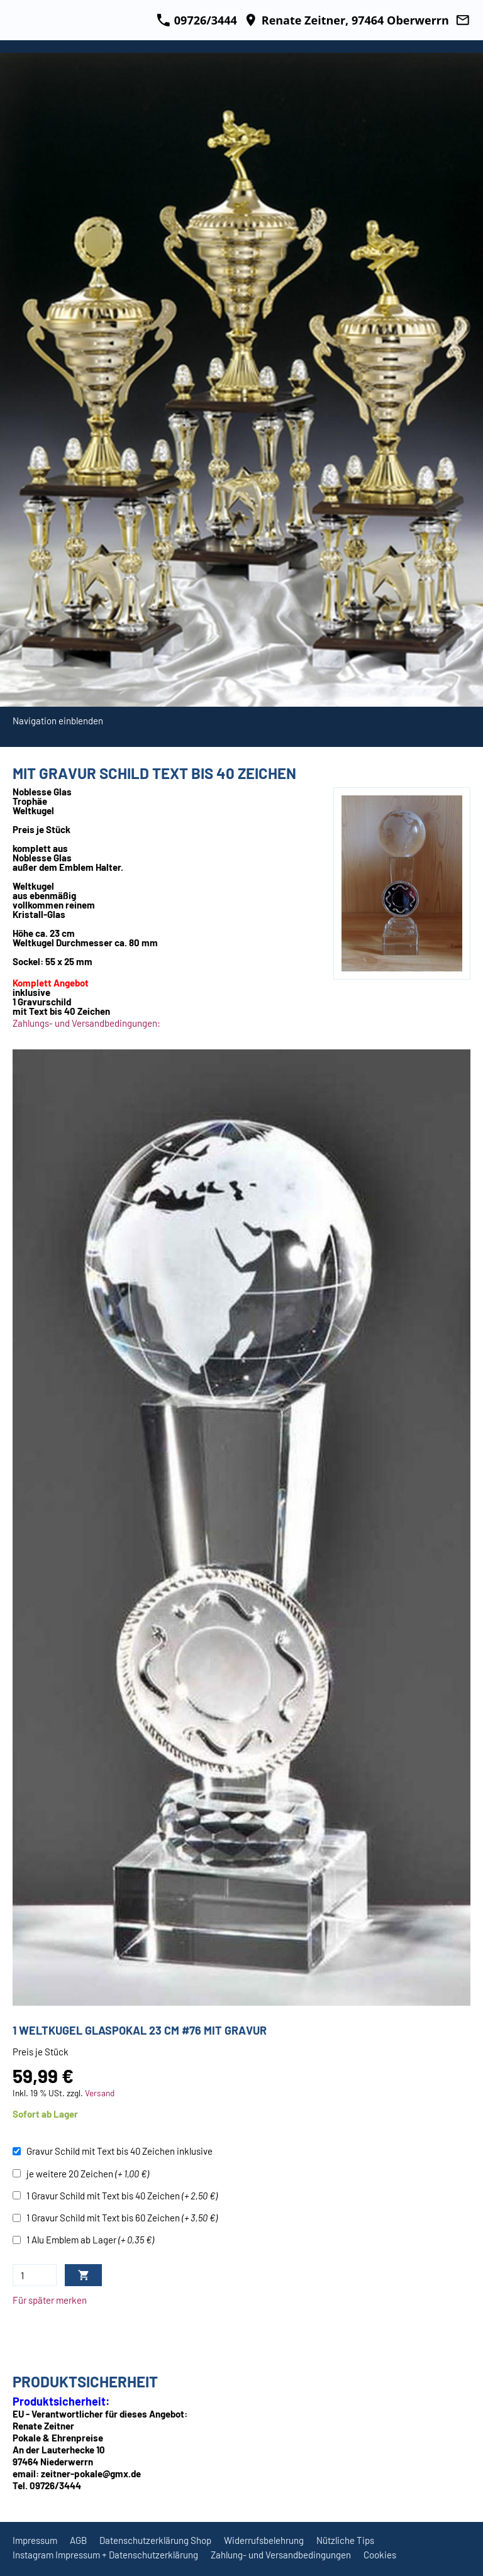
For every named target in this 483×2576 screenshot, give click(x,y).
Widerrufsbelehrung (264, 2540)
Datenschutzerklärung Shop (155, 2540)
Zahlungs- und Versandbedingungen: (86, 1023)
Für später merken (50, 2300)
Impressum (35, 2540)
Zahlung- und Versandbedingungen (281, 2554)
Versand (99, 2092)
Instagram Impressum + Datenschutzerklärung (105, 2554)
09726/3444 (197, 20)
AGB (78, 2540)
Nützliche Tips (345, 2540)
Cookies (380, 2554)
